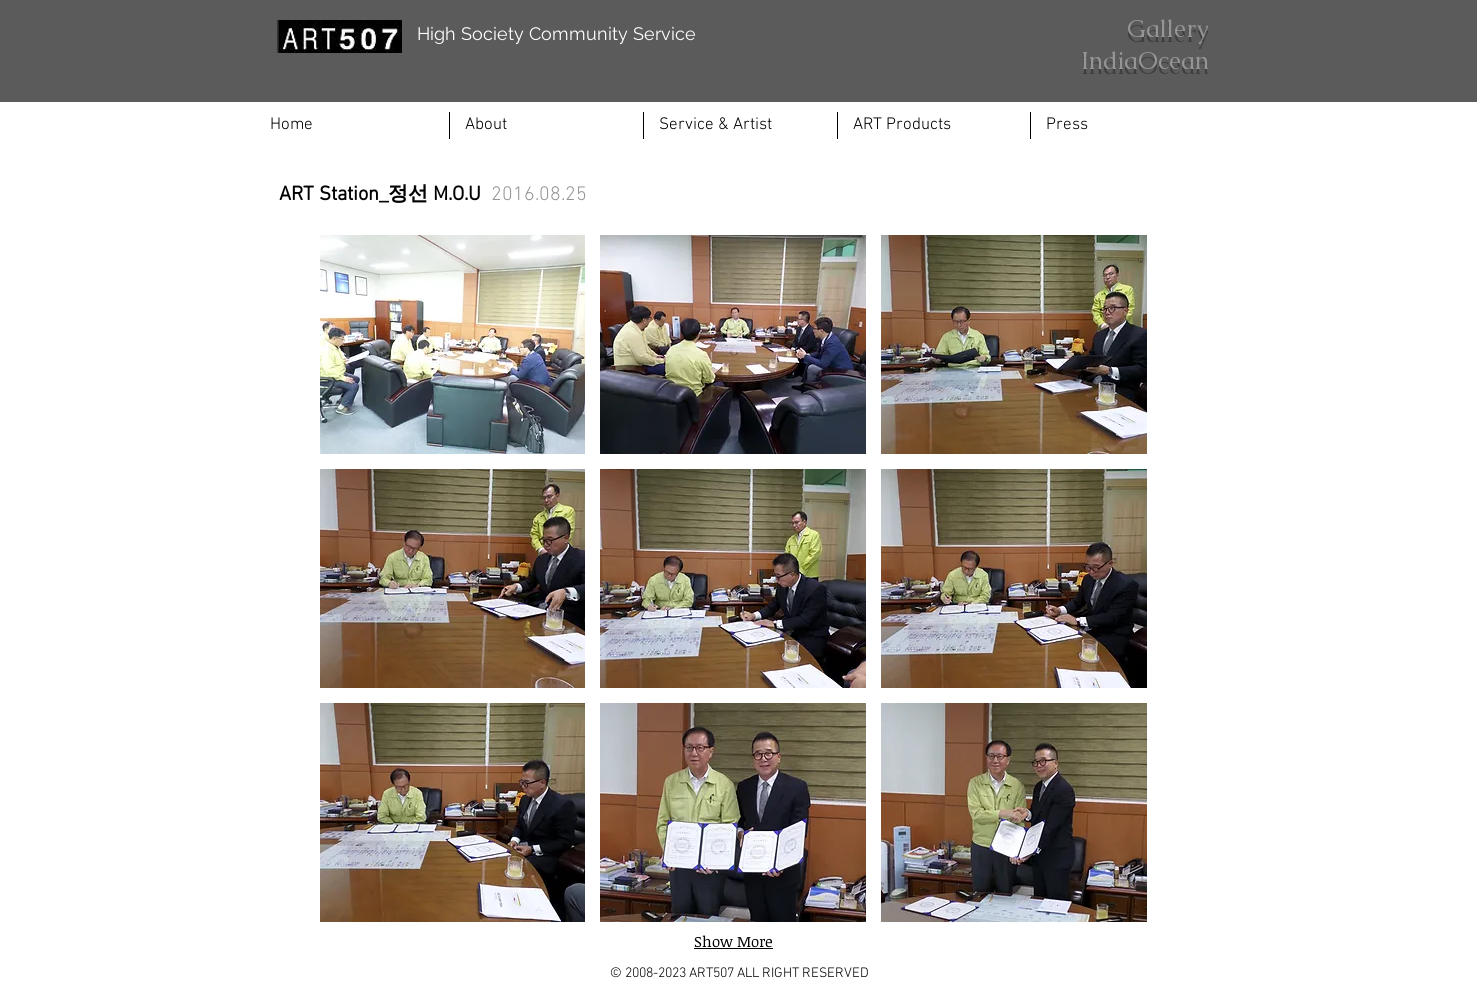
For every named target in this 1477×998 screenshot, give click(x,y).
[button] (740, 125)
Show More (733, 941)
